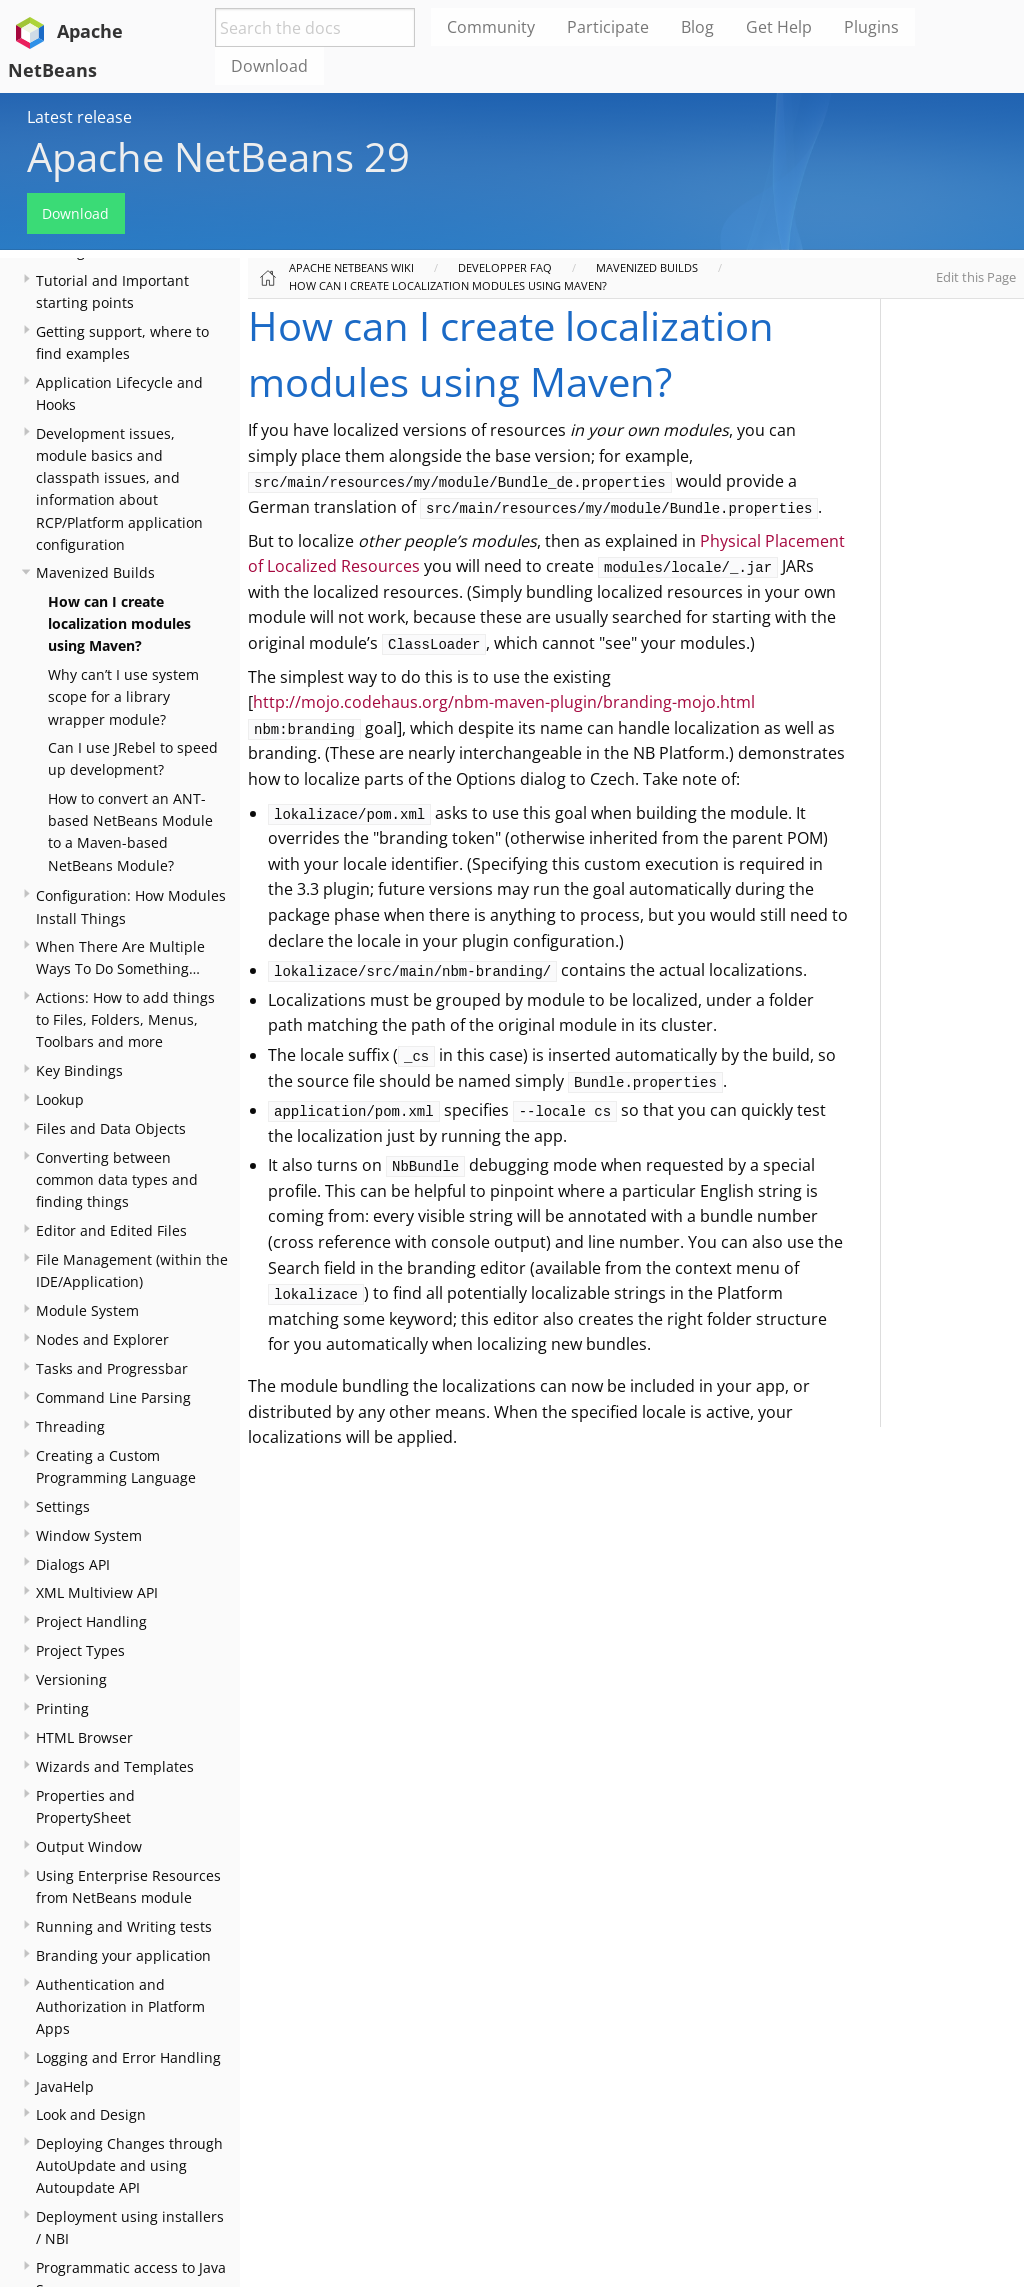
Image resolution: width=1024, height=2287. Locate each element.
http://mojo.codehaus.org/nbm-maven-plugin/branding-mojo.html (504, 702)
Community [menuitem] (491, 27)
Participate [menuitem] (608, 27)
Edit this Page (976, 277)
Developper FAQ (505, 267)
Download (75, 213)
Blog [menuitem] (697, 27)
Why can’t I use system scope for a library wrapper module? (123, 696)
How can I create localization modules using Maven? (119, 623)
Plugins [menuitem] (871, 27)
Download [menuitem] (269, 66)
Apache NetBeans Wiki (351, 267)
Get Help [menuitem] (779, 27)
